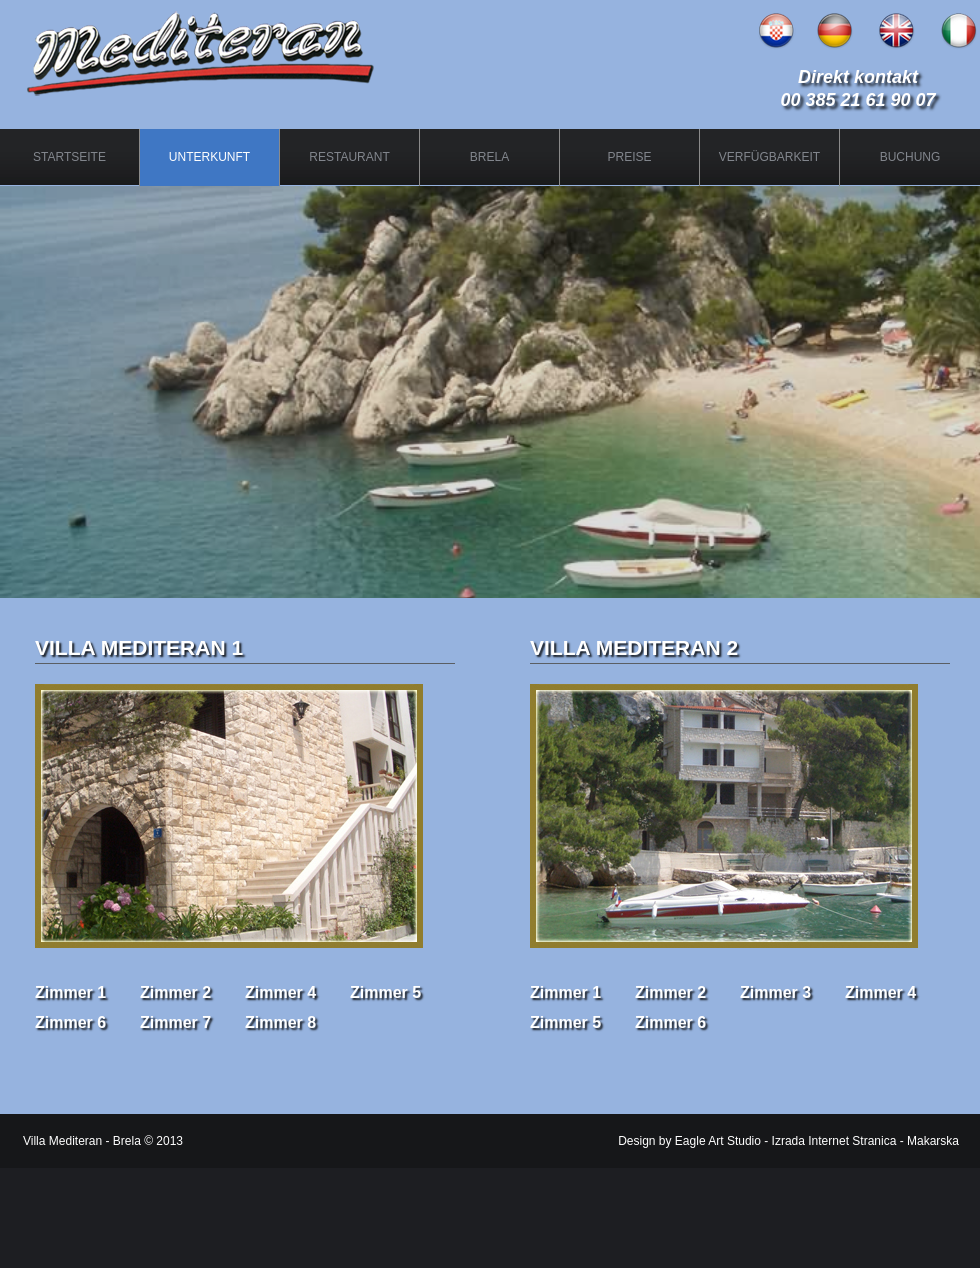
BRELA (489, 157)
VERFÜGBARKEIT (769, 157)
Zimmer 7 (175, 1022)
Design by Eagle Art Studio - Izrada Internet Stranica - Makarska (788, 1141)
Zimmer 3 (775, 992)
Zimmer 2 (175, 992)
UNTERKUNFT (209, 157)
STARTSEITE (69, 157)
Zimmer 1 (70, 992)
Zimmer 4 (280, 992)
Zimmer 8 (280, 1022)
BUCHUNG (910, 157)
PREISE (629, 157)
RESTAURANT (349, 157)
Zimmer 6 (70, 1022)
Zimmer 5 (385, 992)
